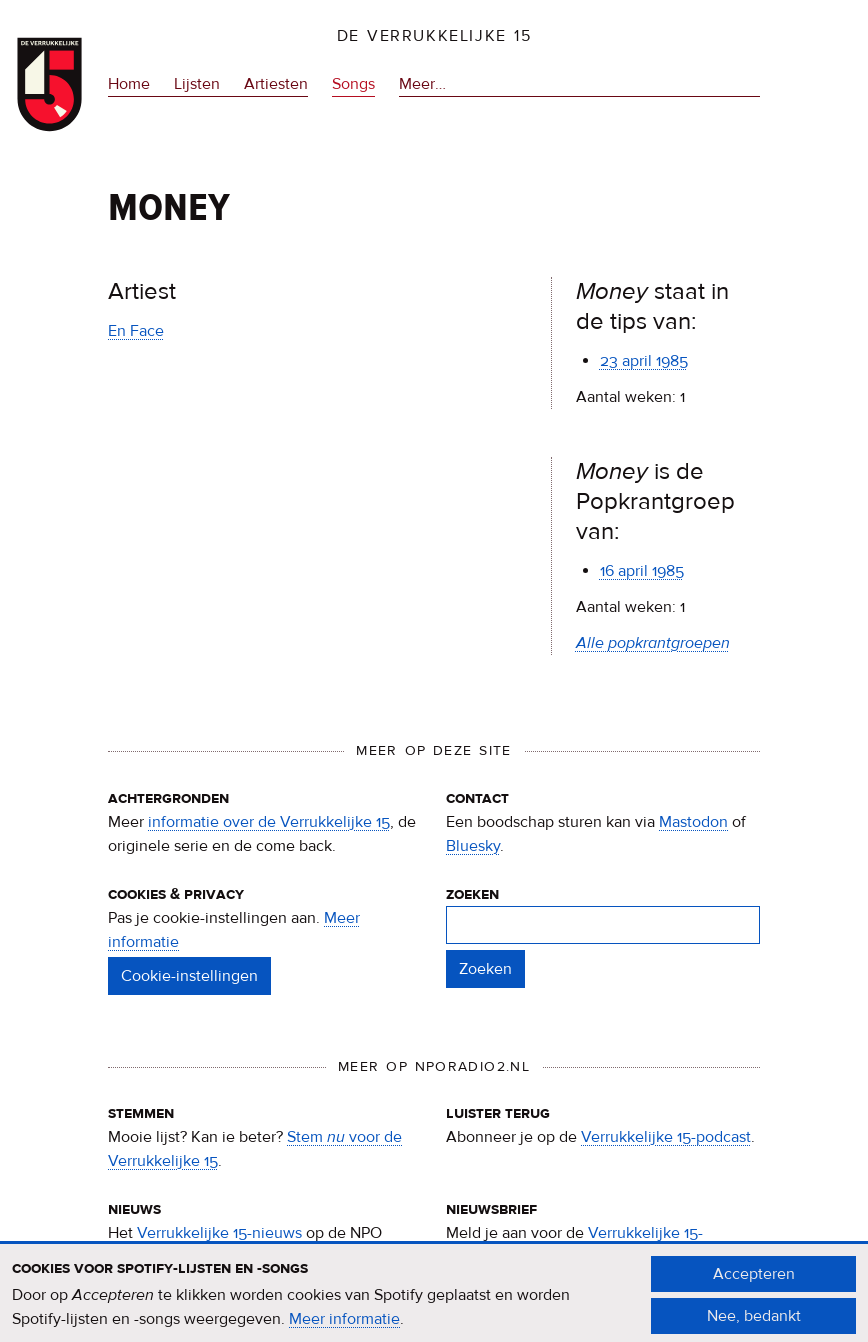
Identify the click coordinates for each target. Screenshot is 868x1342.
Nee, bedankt (754, 1323)
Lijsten (197, 84)
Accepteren (754, 1281)
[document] (434, 1302)
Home (129, 84)
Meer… (422, 84)
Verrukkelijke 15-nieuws (219, 1233)
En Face (136, 331)
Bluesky (473, 846)
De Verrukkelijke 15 (434, 36)
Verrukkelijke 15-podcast (666, 1137)
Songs (353, 84)
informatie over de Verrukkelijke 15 (269, 822)
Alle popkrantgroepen (653, 643)
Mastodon (693, 822)
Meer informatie (344, 1327)
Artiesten (276, 84)
